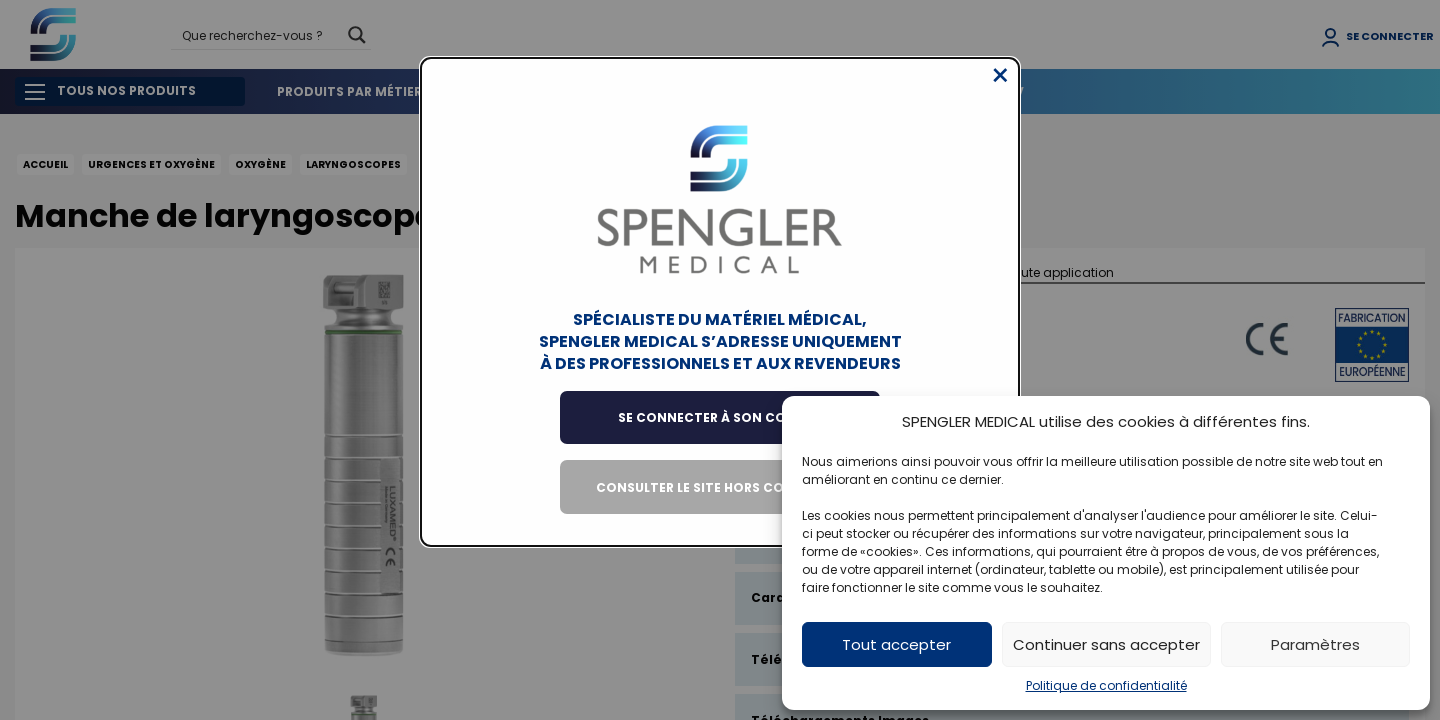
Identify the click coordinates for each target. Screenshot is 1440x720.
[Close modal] (1000, 91)
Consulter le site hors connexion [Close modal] (720, 502)
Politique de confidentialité (1106, 685)
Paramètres (1315, 644)
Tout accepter (896, 644)
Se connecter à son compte (720, 432)
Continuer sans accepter (1106, 644)
